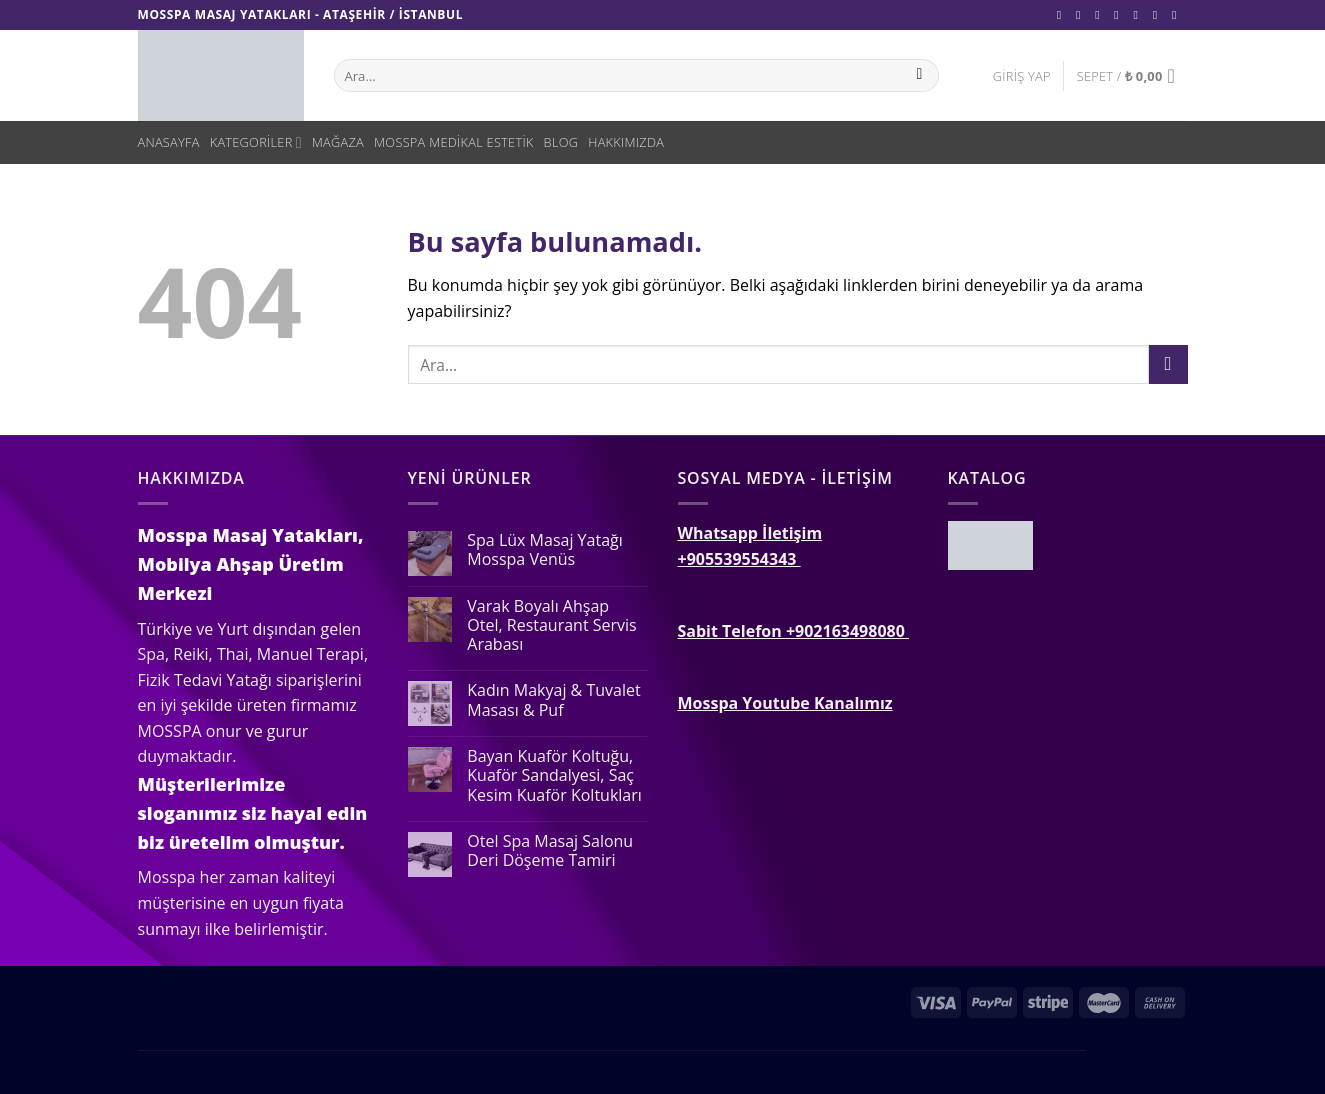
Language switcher (206, 1036)
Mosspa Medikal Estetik (454, 142)
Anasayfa (169, 142)
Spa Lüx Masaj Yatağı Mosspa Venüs (544, 550)
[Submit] (1168, 364)
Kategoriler (256, 142)
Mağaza (338, 142)
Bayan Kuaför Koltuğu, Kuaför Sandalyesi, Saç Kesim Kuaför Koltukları (554, 776)
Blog (561, 142)
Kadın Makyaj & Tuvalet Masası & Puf (553, 700)
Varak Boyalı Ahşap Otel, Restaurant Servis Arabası (551, 626)
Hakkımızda (626, 142)
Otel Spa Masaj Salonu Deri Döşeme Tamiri (550, 851)
